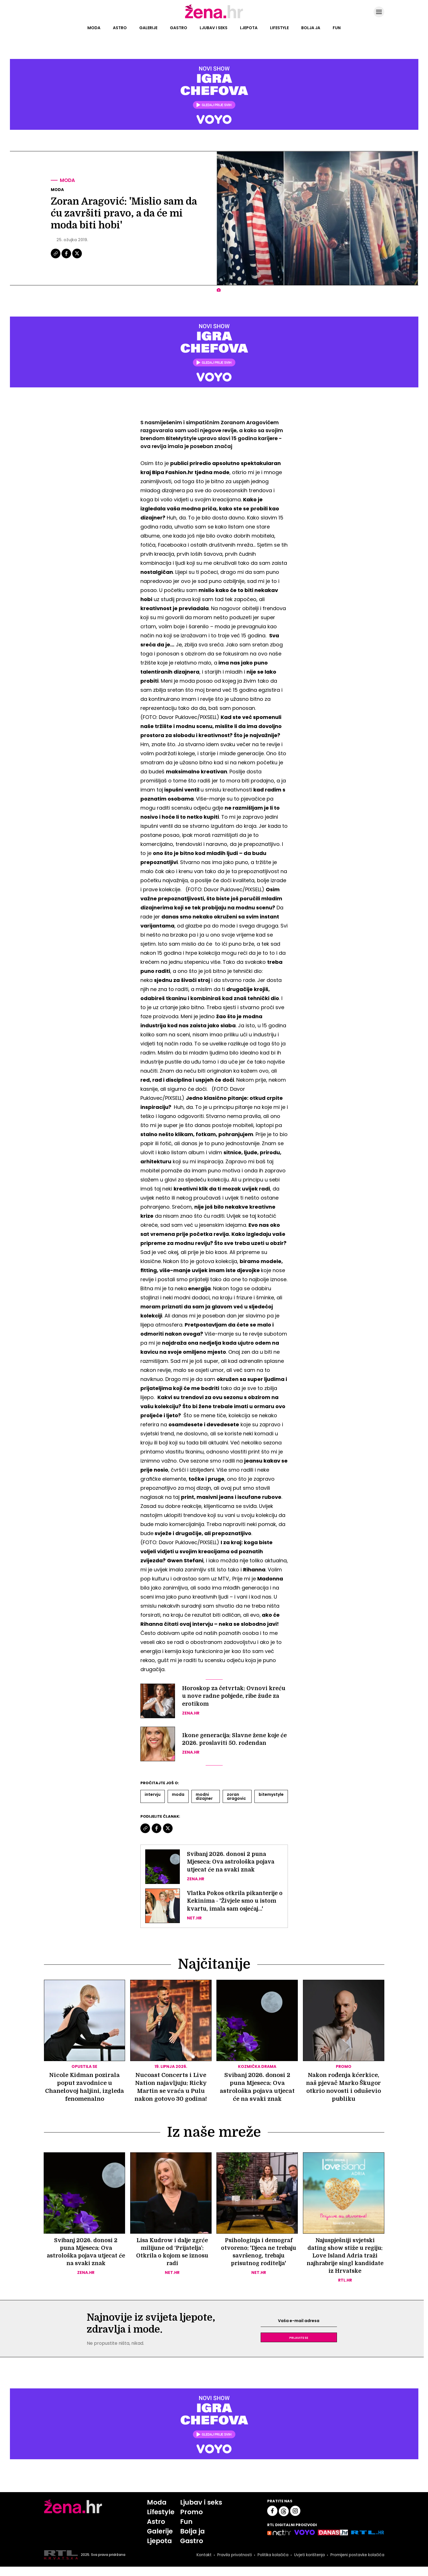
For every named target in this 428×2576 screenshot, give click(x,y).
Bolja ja (310, 28)
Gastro (178, 28)
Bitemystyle (271, 1794)
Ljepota (249, 28)
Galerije (148, 28)
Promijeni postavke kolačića (356, 2564)
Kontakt (201, 2564)
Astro (120, 28)
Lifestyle (279, 28)
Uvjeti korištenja (308, 2564)
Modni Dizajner (204, 1796)
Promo (191, 2520)
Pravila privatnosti (232, 2564)
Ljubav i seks (213, 28)
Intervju (153, 1794)
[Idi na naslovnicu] (214, 18)
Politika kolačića (271, 2564)
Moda (93, 28)
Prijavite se (298, 2345)
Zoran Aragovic (236, 1796)
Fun (337, 28)
